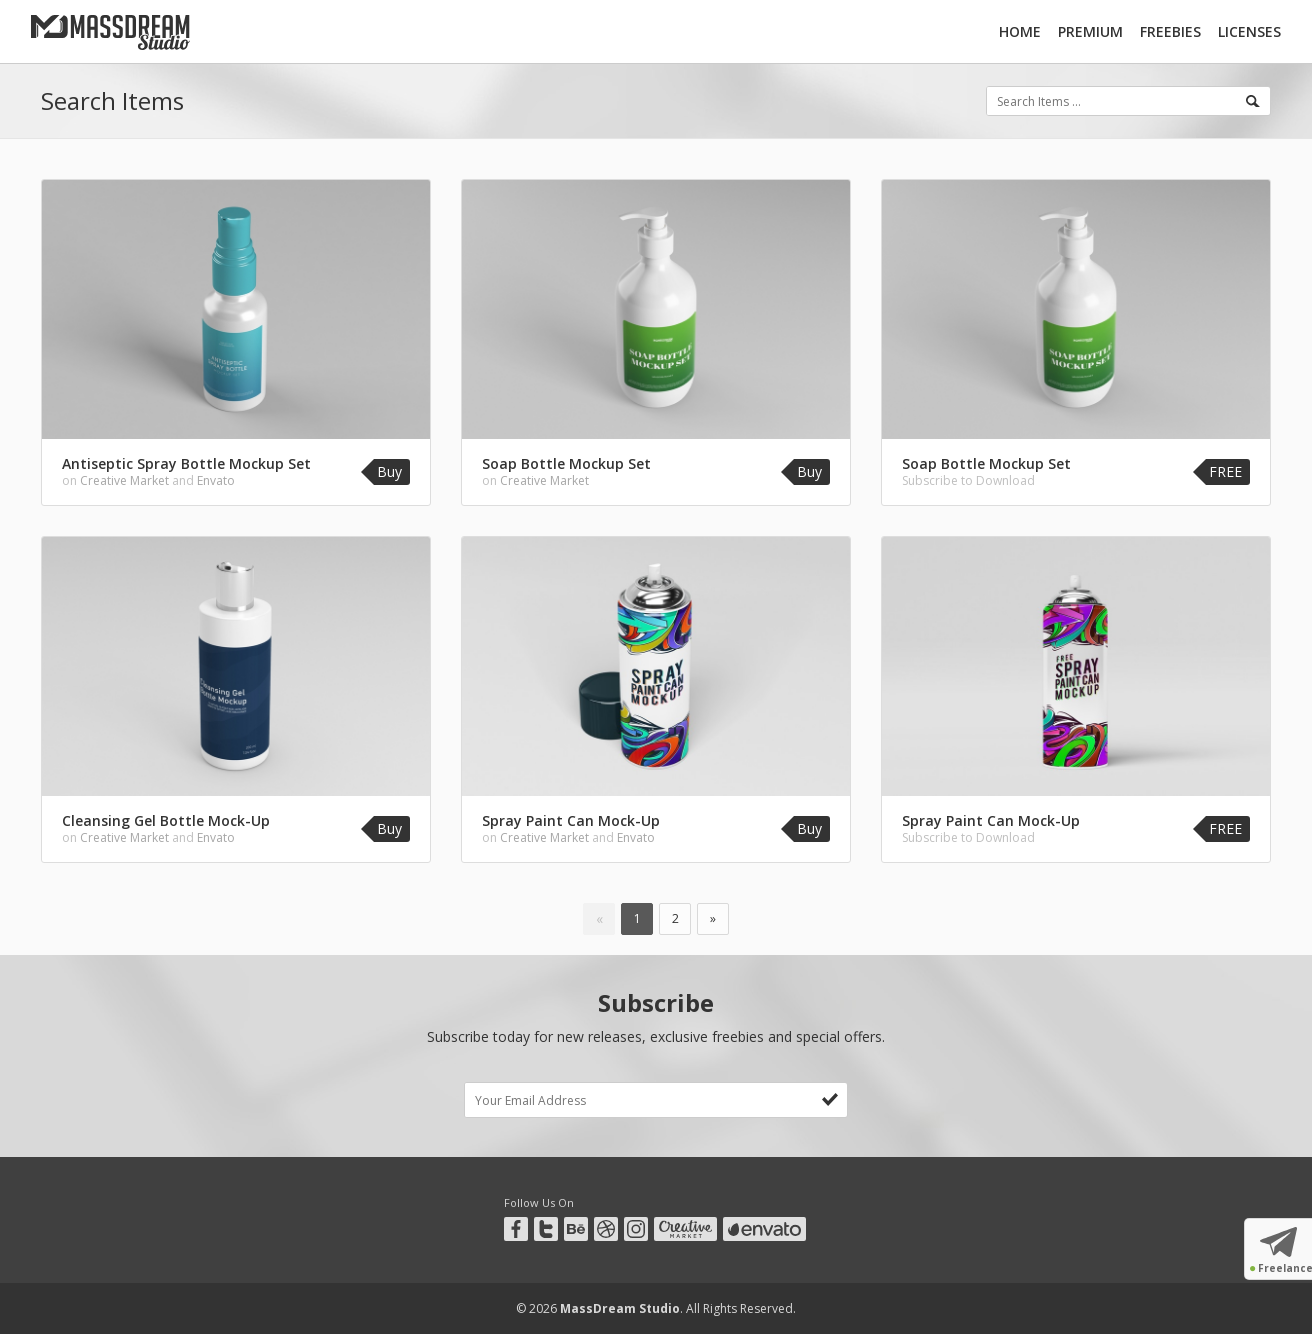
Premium (1090, 31)
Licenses (1249, 31)
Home (1020, 31)
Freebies (1170, 31)
